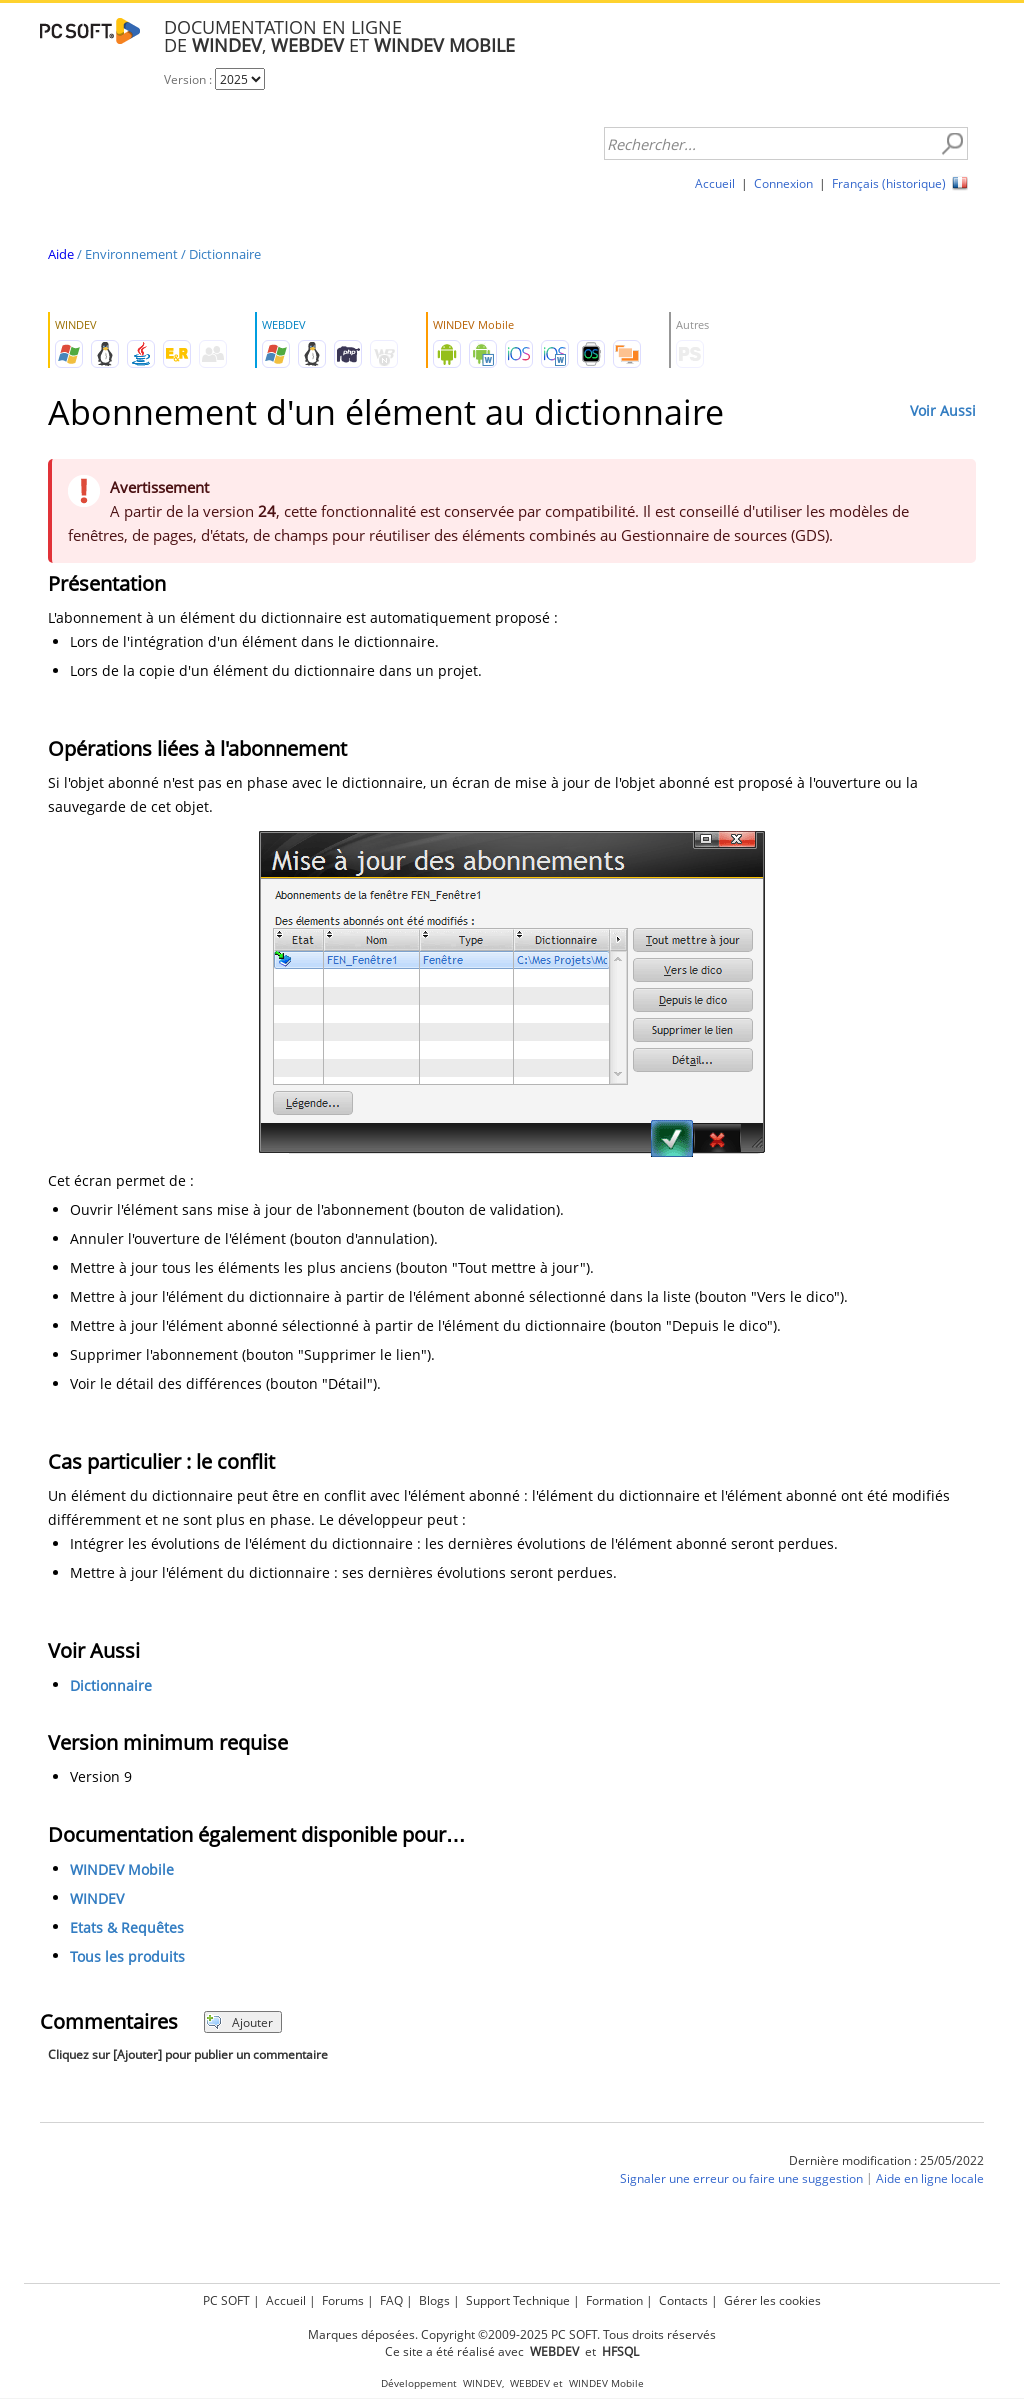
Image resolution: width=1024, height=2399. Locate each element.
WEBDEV (530, 2383)
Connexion (783, 183)
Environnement (131, 254)
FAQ (391, 2300)
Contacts (683, 2300)
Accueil (715, 183)
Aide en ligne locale (930, 2178)
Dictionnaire (225, 254)
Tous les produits (127, 1956)
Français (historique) (889, 183)
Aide (61, 254)
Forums (343, 2300)
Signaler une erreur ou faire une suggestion (741, 2178)
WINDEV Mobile (122, 1869)
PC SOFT (226, 2300)
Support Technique (518, 2300)
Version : (189, 79)
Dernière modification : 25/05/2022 (886, 2160)
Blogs (434, 2300)
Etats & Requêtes (127, 1927)
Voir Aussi (943, 410)
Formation (614, 2300)
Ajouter (239, 2022)
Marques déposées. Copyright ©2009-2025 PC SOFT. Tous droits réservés (512, 2334)
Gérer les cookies (772, 2300)
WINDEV (97, 1898)
